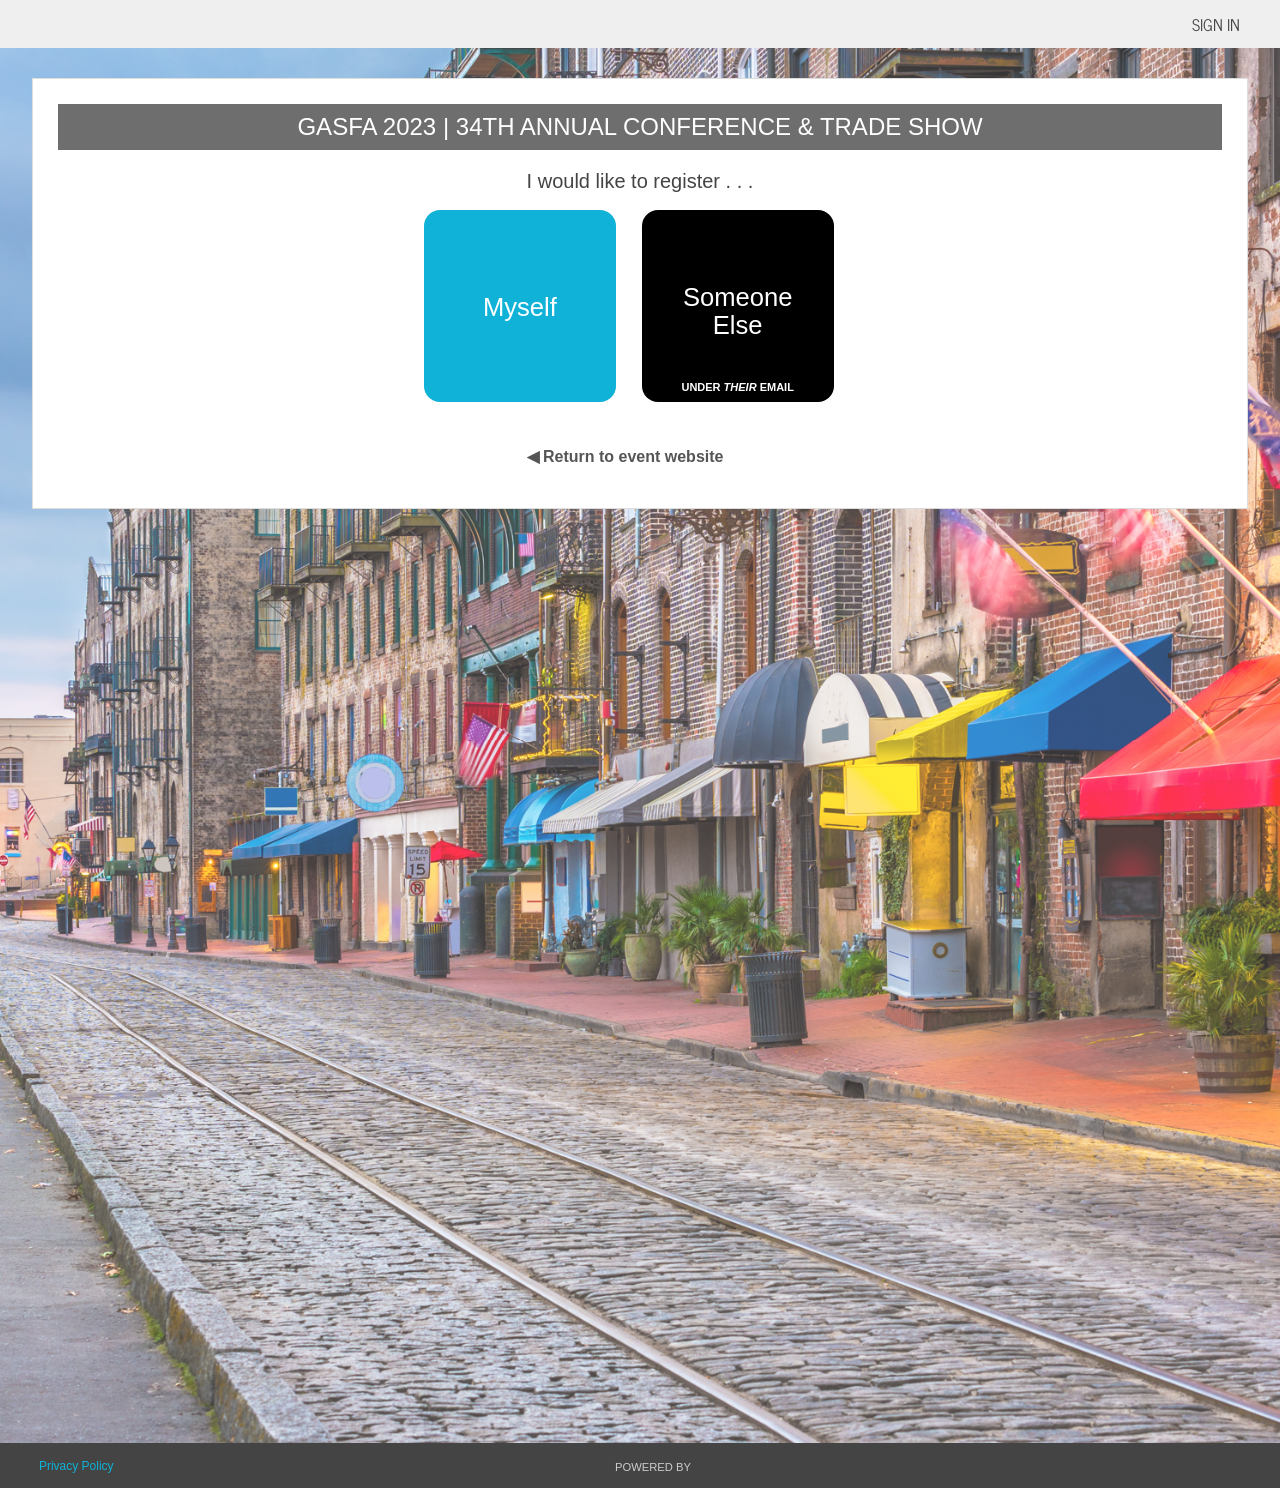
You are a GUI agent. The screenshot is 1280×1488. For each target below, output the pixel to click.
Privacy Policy (76, 1466)
